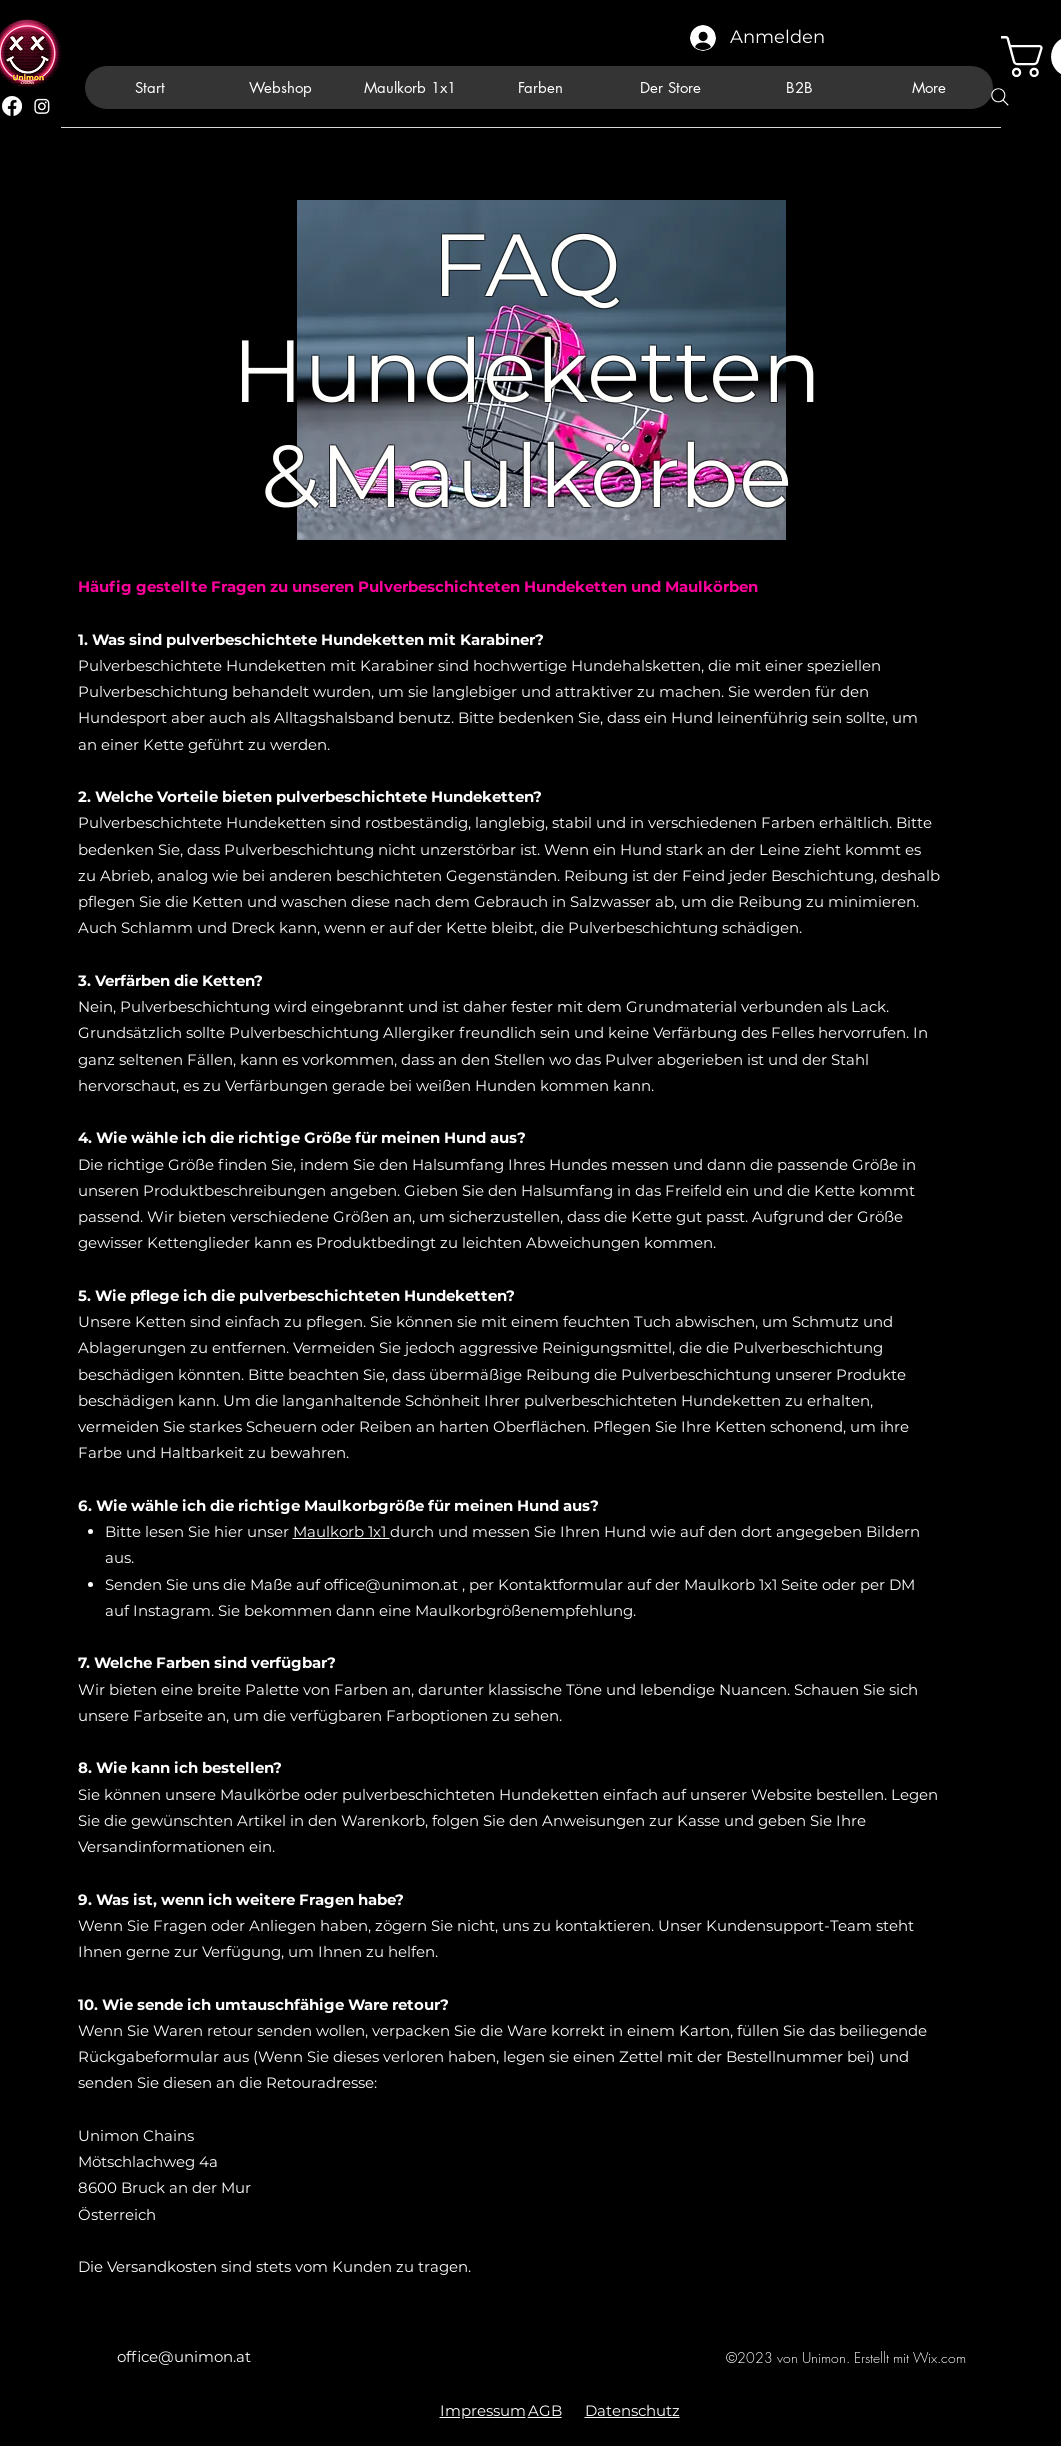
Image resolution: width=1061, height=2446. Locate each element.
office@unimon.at (391, 1584)
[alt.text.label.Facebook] (12, 106)
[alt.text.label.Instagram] (42, 106)
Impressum (483, 2410)
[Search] (1000, 97)
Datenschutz (632, 2410)
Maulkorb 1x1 (341, 1531)
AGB (545, 2410)
